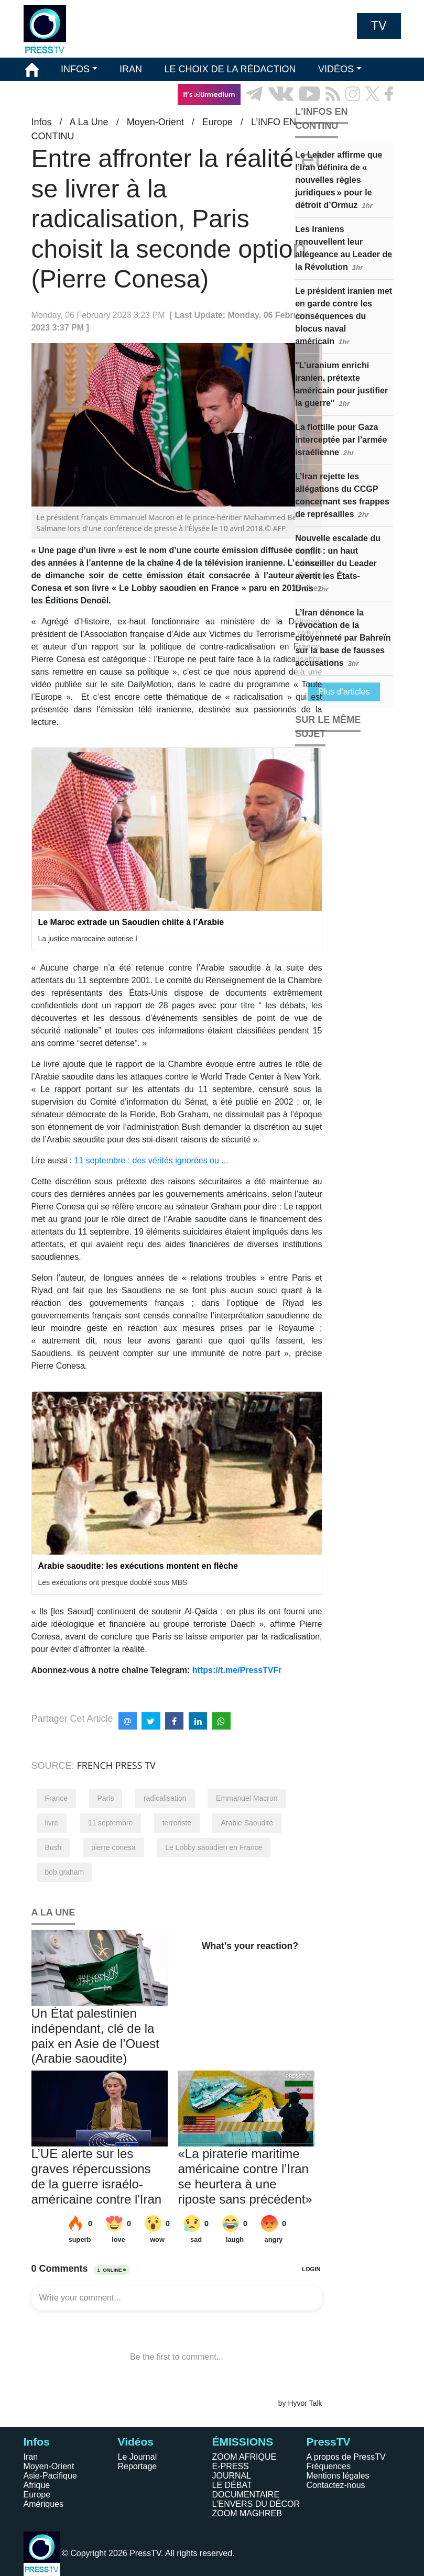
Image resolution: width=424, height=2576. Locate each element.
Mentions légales (338, 2475)
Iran (31, 2456)
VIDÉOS (336, 69)
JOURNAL (232, 2475)
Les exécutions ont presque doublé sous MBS (113, 1582)
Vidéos (136, 2442)
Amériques (43, 2504)
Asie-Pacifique (50, 2475)
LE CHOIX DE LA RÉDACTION (230, 69)
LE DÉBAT (232, 2485)
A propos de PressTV (346, 2456)
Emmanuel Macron (247, 1798)
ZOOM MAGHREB (247, 2513)
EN (363, 117)
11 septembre (110, 1823)
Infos (37, 2442)
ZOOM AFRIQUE (244, 2456)
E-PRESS (230, 2466)
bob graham (64, 1872)
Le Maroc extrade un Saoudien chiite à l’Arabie (131, 922)
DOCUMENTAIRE (246, 2494)
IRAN (130, 69)
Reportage (137, 2466)
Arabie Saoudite (247, 1823)
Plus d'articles (343, 691)
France (56, 1798)
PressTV (329, 2442)
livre (52, 1823)
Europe (37, 2494)
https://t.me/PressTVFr (237, 1670)
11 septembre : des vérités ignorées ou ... (151, 1160)
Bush (53, 1847)
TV (378, 25)
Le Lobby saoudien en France (213, 1847)
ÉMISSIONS (51, 94)
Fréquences (329, 2466)
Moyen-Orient (49, 2466)
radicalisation (165, 1798)
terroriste (176, 1823)
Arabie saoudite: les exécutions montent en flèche (138, 1565)
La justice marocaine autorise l (87, 938)
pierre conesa (113, 1847)
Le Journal (137, 2456)
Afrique (37, 2485)
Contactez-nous (336, 2485)
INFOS (75, 69)
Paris (105, 1798)
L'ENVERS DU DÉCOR (256, 2504)
